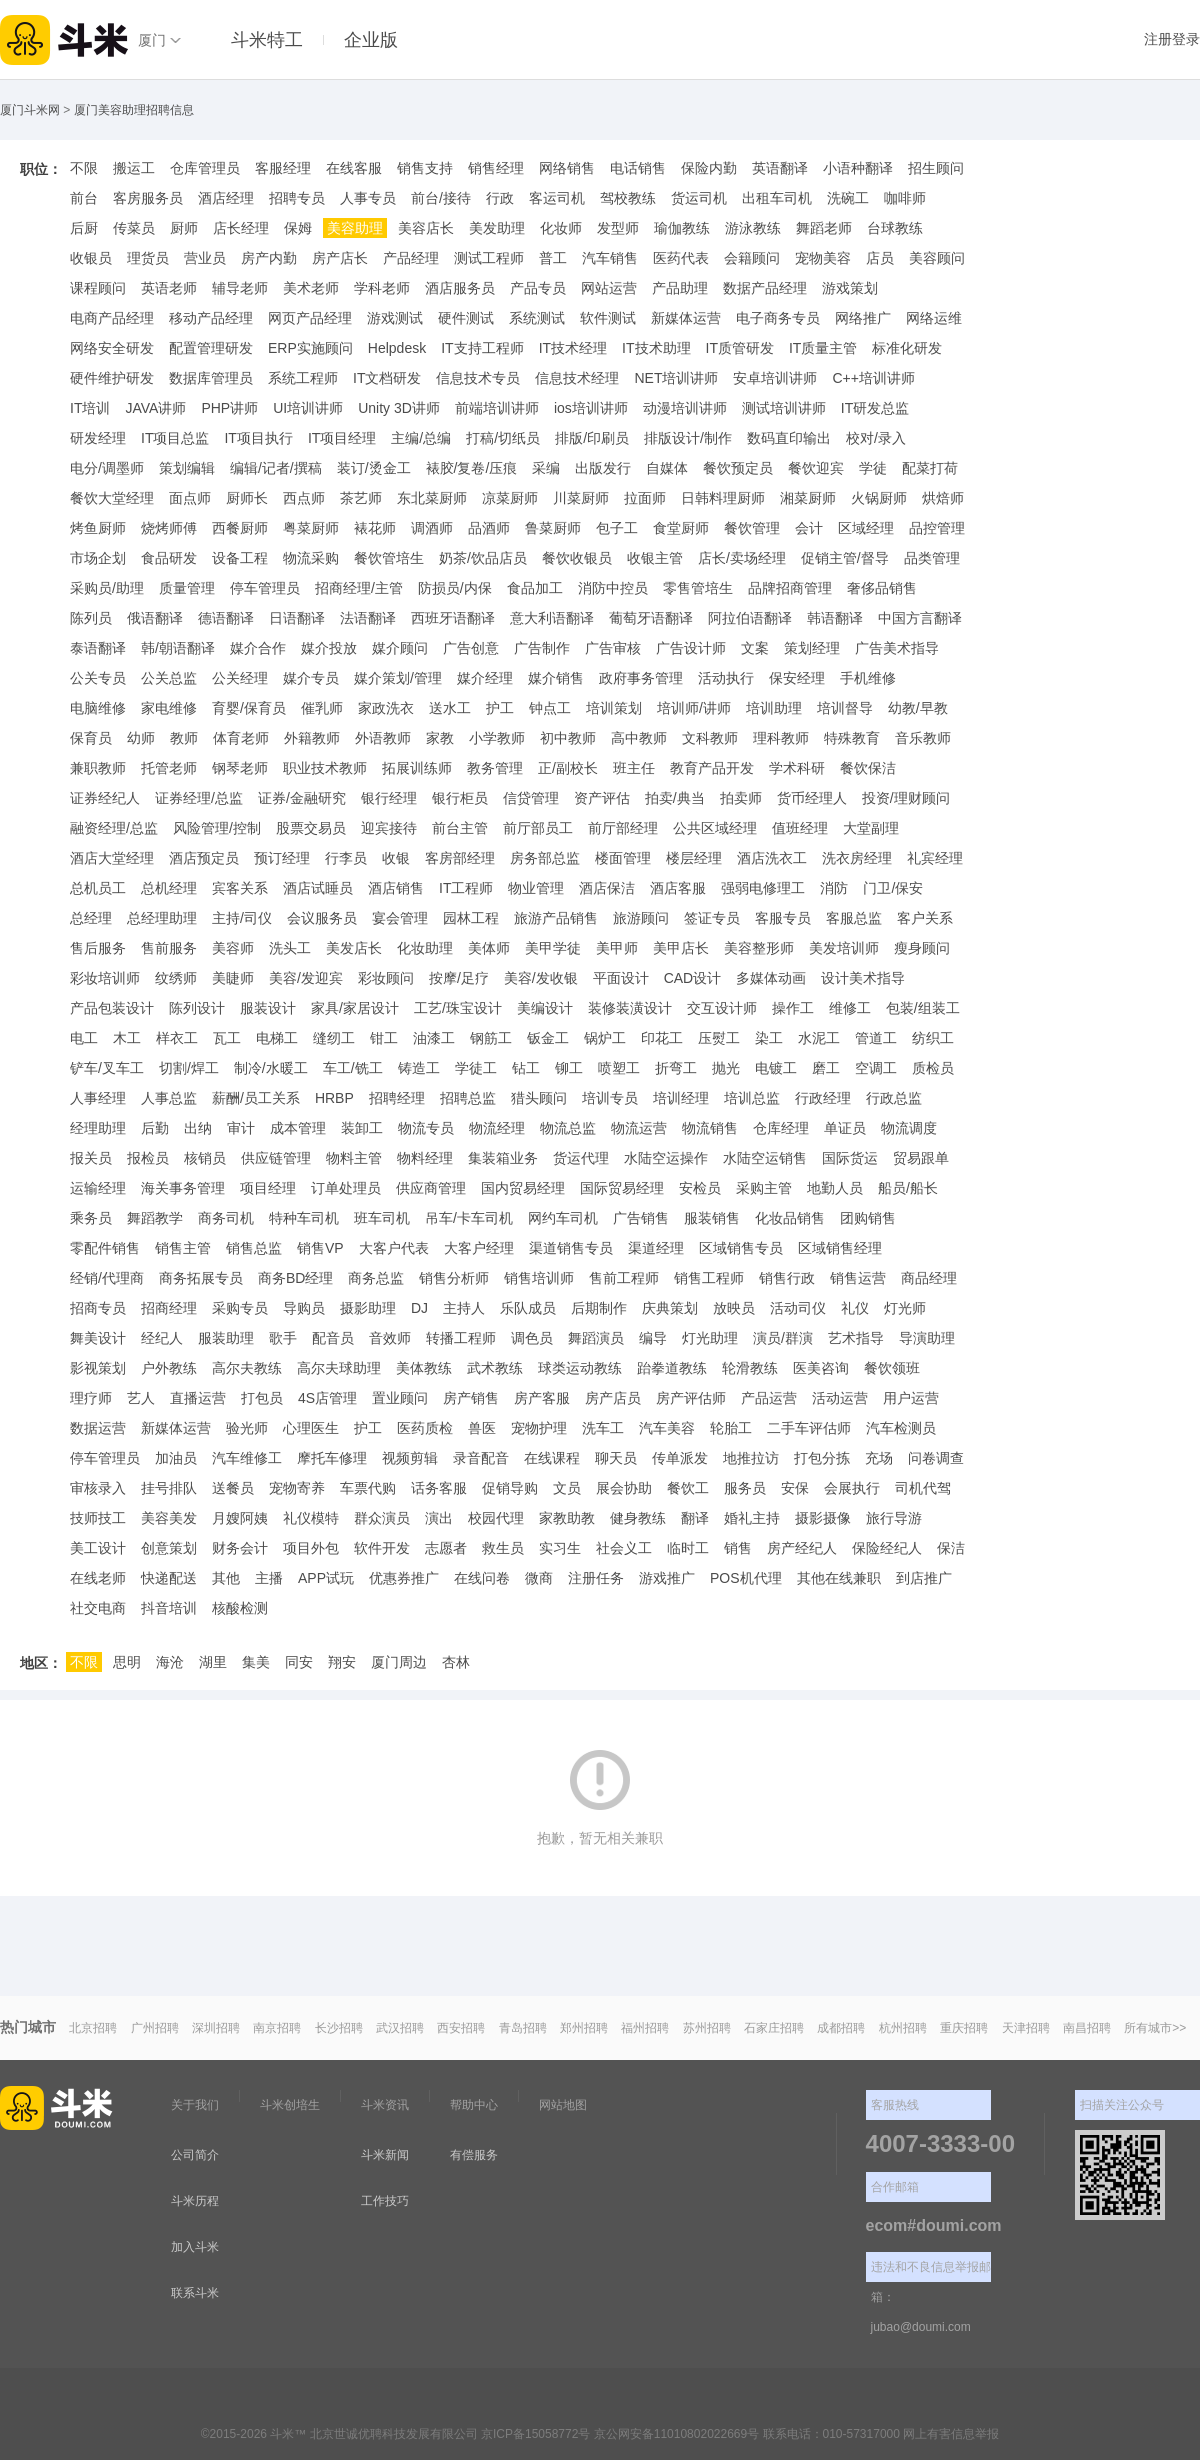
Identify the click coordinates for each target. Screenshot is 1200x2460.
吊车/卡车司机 (469, 1218)
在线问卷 (482, 1578)
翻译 (695, 1518)
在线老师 (98, 1578)
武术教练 (495, 1368)
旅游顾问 (641, 918)
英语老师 (169, 288)
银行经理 (389, 798)
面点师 (190, 498)
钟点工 (550, 708)
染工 (769, 1038)
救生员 (503, 1548)
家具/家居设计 (355, 1008)
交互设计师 (722, 1008)
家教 (440, 738)
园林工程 (471, 918)
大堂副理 (871, 828)
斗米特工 (267, 40)
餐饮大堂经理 (112, 498)
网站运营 (609, 288)
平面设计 (621, 978)
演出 (439, 1518)
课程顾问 (98, 288)
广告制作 (542, 648)
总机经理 (169, 888)
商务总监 (376, 1278)
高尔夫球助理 (339, 1368)
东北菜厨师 (432, 498)
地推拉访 (751, 1458)
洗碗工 (848, 198)
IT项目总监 (175, 438)
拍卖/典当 (675, 798)
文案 (755, 648)
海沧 (170, 1662)
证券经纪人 (105, 798)
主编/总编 (421, 438)
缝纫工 (334, 1038)
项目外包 (311, 1548)
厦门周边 (399, 1662)
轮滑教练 (750, 1368)
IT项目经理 (342, 438)
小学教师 (497, 738)
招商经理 (169, 1308)
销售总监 (254, 1248)
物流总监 (568, 1128)
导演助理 (927, 1338)
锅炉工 (605, 1038)
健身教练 (638, 1518)
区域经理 (866, 528)
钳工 (384, 1038)
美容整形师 (759, 948)
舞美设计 (98, 1338)
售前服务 (169, 948)
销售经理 (496, 168)
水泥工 (819, 1038)
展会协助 (624, 1488)
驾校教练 (628, 198)
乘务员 (91, 1218)
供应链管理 (276, 1158)
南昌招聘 (1087, 2028)
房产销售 (471, 1398)
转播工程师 (461, 1338)
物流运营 (639, 1128)
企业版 (371, 40)
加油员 (176, 1458)
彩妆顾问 (386, 978)
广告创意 (471, 648)
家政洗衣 (386, 708)
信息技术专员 (478, 378)
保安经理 (797, 678)
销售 (738, 1548)
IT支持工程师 (482, 348)
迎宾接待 (389, 828)
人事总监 (169, 1098)
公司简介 (195, 2155)
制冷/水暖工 (271, 1068)
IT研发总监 (875, 408)
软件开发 (382, 1548)
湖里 (213, 1662)
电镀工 (776, 1068)
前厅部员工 (538, 828)
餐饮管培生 (389, 558)
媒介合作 (258, 648)
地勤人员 (835, 1188)
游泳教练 (753, 228)
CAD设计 (693, 978)
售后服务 (98, 948)
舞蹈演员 (596, 1338)
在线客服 (354, 168)
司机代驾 (923, 1488)
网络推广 (863, 318)
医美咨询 (821, 1368)
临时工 (688, 1548)
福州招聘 (645, 2028)
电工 (84, 1038)
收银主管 (655, 558)
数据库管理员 (211, 378)
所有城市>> (1155, 2028)
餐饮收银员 (577, 558)
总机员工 (98, 888)
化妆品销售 (790, 1218)
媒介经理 (485, 678)
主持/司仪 (242, 918)
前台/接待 (441, 198)
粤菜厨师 (311, 528)
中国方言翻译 (920, 618)
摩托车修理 (332, 1458)
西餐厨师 (240, 528)
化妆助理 (425, 948)
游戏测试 (395, 318)
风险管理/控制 (217, 828)
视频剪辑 (410, 1458)
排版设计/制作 (688, 438)
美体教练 (424, 1368)
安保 (795, 1488)
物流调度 (909, 1128)
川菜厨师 (581, 498)
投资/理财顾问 (906, 798)
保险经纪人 (887, 1548)
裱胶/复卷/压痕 (472, 468)
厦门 (152, 40)
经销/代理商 (107, 1278)
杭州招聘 (903, 2028)
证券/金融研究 (302, 798)
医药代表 (681, 258)
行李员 (346, 858)
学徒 (873, 468)
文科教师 (710, 738)
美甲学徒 (553, 948)
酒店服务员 (460, 288)
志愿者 (446, 1548)
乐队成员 (528, 1308)
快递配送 (169, 1578)
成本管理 (298, 1128)
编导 (653, 1338)
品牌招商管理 (790, 588)
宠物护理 (539, 1428)
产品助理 (680, 288)
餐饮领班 (892, 1368)
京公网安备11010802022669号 (676, 2434)
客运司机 (557, 198)
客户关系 (925, 918)
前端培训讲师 (497, 408)
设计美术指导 (863, 978)
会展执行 (852, 1488)
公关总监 (169, 678)
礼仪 (855, 1308)
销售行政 (787, 1278)
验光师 (247, 1428)
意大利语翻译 (552, 618)
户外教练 (169, 1368)
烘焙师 (943, 498)
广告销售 (641, 1218)
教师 (184, 738)
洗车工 (603, 1428)
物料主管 (354, 1158)
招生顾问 (936, 168)
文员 (567, 1488)
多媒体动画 (771, 978)
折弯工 (676, 1068)
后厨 (84, 228)
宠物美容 (823, 258)
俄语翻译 (155, 618)
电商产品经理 (112, 318)
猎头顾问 (539, 1098)
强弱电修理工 (763, 888)
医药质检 (425, 1428)
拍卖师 (741, 798)
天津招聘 (1026, 2028)
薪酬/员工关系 (256, 1098)
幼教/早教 (918, 708)
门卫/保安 (893, 888)
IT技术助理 (656, 348)
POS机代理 (746, 1578)
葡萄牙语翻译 (651, 618)
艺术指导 (856, 1338)
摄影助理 (368, 1308)
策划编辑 (187, 468)
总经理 (91, 918)
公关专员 (98, 678)
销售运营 (858, 1278)
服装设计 (268, 1008)
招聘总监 (468, 1098)
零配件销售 (105, 1248)
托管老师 (169, 768)
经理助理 (98, 1128)
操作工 (793, 1008)
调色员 (532, 1338)
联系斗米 (195, 2293)
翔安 (342, 1662)
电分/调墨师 (107, 468)
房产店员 (613, 1398)
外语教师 (383, 738)
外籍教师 (312, 738)
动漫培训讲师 (685, 408)
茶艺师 (361, 498)
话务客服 (439, 1488)
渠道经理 (656, 1248)
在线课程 (552, 1458)
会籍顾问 (752, 258)
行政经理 (823, 1098)
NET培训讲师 (676, 378)
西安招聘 (461, 2028)
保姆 (298, 228)
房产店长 (340, 258)
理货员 (148, 258)
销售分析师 (454, 1278)
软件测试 (608, 318)
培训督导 (845, 708)
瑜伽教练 (682, 228)
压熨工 (719, 1038)
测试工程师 (489, 258)
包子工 (617, 528)
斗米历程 (195, 2201)
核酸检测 (240, 1608)
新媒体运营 (686, 318)
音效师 (390, 1338)
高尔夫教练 (247, 1368)
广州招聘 (155, 2028)
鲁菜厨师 (553, 528)
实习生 (560, 1548)
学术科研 (797, 768)
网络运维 (934, 318)
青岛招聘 (523, 2028)
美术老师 (311, 288)
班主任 (634, 768)
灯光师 (905, 1308)
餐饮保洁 (868, 768)
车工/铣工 (353, 1068)
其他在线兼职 (839, 1578)
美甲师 (617, 948)
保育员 (91, 738)
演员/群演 (783, 1338)
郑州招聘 (584, 2028)
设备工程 (240, 558)
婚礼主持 (752, 1518)
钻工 (526, 1068)
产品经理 (411, 258)
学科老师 (382, 288)
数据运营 (98, 1428)
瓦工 (227, 1038)
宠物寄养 (297, 1488)
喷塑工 (619, 1068)
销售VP (320, 1248)
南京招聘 (277, 2028)
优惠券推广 (404, 1578)
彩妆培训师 (105, 978)
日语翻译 (297, 618)
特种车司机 (304, 1218)
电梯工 (277, 1038)
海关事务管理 (183, 1188)
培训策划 (614, 708)
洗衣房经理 (857, 858)
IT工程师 (466, 888)
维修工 (850, 1008)
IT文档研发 (387, 378)
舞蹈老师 (824, 228)
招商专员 (98, 1308)
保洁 (951, 1548)
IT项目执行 (258, 438)
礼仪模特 (311, 1518)
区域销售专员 (741, 1248)
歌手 (283, 1338)
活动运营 (840, 1398)
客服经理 (283, 168)
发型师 (618, 228)
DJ (419, 1308)
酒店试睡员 (318, 888)
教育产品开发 (712, 768)
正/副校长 (568, 768)
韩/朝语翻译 (178, 648)
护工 (500, 708)
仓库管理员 (205, 168)
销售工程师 (709, 1278)
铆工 (569, 1068)
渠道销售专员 (571, 1248)
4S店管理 (327, 1398)
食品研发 (169, 558)
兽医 (482, 1428)
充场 (879, 1458)
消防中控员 (613, 588)
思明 (127, 1662)
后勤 (155, 1128)
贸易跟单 (921, 1158)
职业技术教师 (325, 768)
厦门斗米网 (30, 110)
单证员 (845, 1128)
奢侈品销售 (882, 588)
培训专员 (610, 1098)
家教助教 (567, 1518)
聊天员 (616, 1458)
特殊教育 (852, 738)
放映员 (734, 1308)
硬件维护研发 (112, 378)
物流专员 (426, 1128)
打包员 (262, 1398)
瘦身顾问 (922, 948)
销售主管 (183, 1248)
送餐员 (233, 1488)
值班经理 (800, 828)
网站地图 (563, 2105)
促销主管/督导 (845, 558)
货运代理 (581, 1158)
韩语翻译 (835, 618)
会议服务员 (322, 918)
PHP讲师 (229, 408)
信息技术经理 (577, 378)
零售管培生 (698, 588)
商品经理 (929, 1278)
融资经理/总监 (114, 828)
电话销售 (638, 168)
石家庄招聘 (774, 2028)
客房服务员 (148, 198)
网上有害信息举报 (951, 2434)
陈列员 (91, 618)
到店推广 (924, 1578)
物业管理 (536, 888)
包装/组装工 (923, 1008)
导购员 (304, 1308)
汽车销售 (610, 258)
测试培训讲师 (784, 408)
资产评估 (602, 798)
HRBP (334, 1098)
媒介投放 (329, 648)
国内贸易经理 (523, 1188)
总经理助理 (162, 918)
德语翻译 (226, 618)
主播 (269, 1578)
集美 (256, 1662)
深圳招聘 (216, 2028)
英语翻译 (780, 168)
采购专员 (240, 1308)
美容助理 (355, 228)
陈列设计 (197, 1008)
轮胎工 (731, 1428)
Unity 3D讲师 (399, 408)
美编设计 (545, 1008)
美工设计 (98, 1548)
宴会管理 (400, 918)
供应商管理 (431, 1188)
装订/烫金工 (374, 468)
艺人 (141, 1398)
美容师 (233, 948)
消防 (834, 888)
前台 (84, 198)
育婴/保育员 (249, 708)
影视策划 (98, 1368)
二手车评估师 (809, 1428)
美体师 (489, 948)
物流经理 (497, 1128)
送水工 (450, 708)
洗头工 (290, 948)
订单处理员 (346, 1188)
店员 (880, 258)
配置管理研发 (211, 348)
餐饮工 (688, 1488)
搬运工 (134, 168)
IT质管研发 (740, 348)
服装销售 (712, 1218)
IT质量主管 (823, 348)
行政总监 (894, 1098)
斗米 (64, 40)
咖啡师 (905, 198)
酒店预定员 (204, 858)
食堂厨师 (681, 528)
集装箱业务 (503, 1158)
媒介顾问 (400, 648)
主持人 (464, 1308)
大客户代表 (394, 1248)
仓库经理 (781, 1128)
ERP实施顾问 (310, 348)
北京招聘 (93, 2028)
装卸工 (362, 1128)
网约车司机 (563, 1218)
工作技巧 (385, 2201)
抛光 (726, 1068)
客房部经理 (460, 858)
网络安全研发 (112, 348)
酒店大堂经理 (112, 858)
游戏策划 (850, 288)
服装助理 (226, 1338)
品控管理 (937, 528)
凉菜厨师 (510, 498)
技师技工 (98, 1518)
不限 (84, 168)
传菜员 (134, 228)
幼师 (141, 738)
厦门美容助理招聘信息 (134, 110)
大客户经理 (479, 1248)
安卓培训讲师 (775, 378)
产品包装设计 (112, 1008)
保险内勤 (709, 168)
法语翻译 (368, 618)
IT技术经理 (573, 348)
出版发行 (603, 468)
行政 (500, 198)
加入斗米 (195, 2247)
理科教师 (781, 738)
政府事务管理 (641, 678)
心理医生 (311, 1428)
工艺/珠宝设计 (458, 1008)
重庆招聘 (964, 2028)
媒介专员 (311, 678)
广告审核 (613, 648)
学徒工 (476, 1068)
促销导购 (510, 1488)
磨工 (826, 1068)
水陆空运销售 (765, 1158)
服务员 (745, 1488)
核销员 (205, 1158)
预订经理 (282, 858)
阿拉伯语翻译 (750, 618)
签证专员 (712, 918)
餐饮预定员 (738, 468)
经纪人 (162, 1338)
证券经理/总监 (199, 798)
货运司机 (699, 198)
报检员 (148, 1158)
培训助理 (774, 708)
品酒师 (489, 528)
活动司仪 (798, 1308)
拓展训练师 (417, 768)
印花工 (662, 1038)
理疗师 (91, 1398)
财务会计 (240, 1548)
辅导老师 (240, 288)
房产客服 (542, 1398)
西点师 (304, 498)
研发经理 (98, 438)
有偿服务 (474, 2155)
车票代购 (368, 1488)
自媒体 (667, 468)
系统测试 (537, 318)
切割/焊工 (189, 1068)
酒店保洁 (607, 888)
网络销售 (567, 168)
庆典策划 (670, 1308)
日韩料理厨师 (723, 498)
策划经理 (812, 648)
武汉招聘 (400, 2028)
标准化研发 (907, 348)
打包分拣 (822, 1458)
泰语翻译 (98, 648)
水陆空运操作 (666, 1158)
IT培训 (90, 408)
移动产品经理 (211, 318)
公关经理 (240, 678)
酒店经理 (226, 198)
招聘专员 (297, 198)
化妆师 (561, 228)
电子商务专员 (778, 318)
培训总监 (752, 1098)
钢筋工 (491, 1038)
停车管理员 (265, 588)
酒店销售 (396, 888)
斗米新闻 (385, 2155)
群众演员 (382, 1518)
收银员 (91, 258)
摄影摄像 (823, 1518)
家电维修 (169, 708)
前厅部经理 (623, 828)
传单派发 (680, 1458)
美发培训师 (844, 948)
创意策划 (169, 1548)
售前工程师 (624, 1278)
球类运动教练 (580, 1368)
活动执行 (726, 678)
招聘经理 (397, 1098)
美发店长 (354, 948)
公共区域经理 (715, 828)
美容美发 (169, 1518)
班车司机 (382, 1218)
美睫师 (233, 978)
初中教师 (568, 738)
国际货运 (850, 1158)
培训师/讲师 (694, 708)
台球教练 (895, 228)
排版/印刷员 (592, 438)
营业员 (205, 258)
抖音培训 (169, 1608)
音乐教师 (923, 738)
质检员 (933, 1068)
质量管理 (187, 588)
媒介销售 (556, 678)
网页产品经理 (310, 318)
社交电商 (98, 1608)
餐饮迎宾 (816, 468)
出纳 (198, 1128)
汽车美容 (667, 1428)
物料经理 (425, 1158)
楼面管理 (623, 858)
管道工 (876, 1038)
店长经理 (241, 228)
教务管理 (495, 768)
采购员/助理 (107, 588)
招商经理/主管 (359, 588)
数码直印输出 (789, 438)
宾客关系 (240, 888)
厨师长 (247, 498)
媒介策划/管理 (398, 678)
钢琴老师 (240, 768)
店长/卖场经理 (742, 558)
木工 (127, 1038)
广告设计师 (691, 648)
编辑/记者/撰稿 (276, 468)
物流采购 (311, 558)
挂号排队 (169, 1488)
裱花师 (375, 528)
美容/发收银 (541, 978)
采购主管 (764, 1188)
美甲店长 (681, 948)
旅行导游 (894, 1518)
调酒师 (432, 528)
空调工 (876, 1068)
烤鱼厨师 (98, 528)
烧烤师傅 (169, 528)
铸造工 (419, 1068)
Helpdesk (397, 348)
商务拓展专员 (201, 1278)
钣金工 (548, 1038)
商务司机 (226, 1218)
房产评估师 (691, 1398)
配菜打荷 (930, 468)
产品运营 (769, 1398)
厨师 (184, 228)
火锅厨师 (879, 498)
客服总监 (854, 918)
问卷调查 (936, 1458)
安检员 (700, 1188)
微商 (539, 1578)
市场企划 (98, 558)
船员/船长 (908, 1188)
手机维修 (868, 678)
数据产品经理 (765, 288)
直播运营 (198, 1398)
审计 (241, 1128)
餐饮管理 (752, 528)
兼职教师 (98, 768)
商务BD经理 (295, 1278)
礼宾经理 (935, 858)
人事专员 (368, 198)
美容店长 (426, 228)
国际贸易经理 (622, 1188)
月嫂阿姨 (240, 1518)
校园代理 (496, 1518)
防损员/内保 (455, 588)
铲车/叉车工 (107, 1068)
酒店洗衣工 (772, 858)
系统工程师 (303, 378)
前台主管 (460, 828)
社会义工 (624, 1548)
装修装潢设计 (630, 1008)
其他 (226, 1578)
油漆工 (434, 1038)
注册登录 (1172, 39)
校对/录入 (876, 438)
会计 (809, 528)
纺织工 (933, 1038)
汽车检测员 (901, 1428)
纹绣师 (176, 978)
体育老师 (241, 738)
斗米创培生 (290, 2105)
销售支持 (425, 168)
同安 (299, 1662)
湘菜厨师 (808, 498)
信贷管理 (531, 798)
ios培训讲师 (591, 408)
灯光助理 (710, 1338)
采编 (546, 468)
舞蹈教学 (155, 1218)
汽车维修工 (247, 1458)
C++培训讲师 (873, 378)
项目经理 (268, 1188)
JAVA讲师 (155, 408)
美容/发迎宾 (306, 978)
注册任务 (596, 1578)
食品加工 (535, 588)
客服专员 (783, 918)
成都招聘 (841, 2028)
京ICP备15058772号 (535, 2434)
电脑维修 (98, 708)
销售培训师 (539, 1278)
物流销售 (710, 1128)
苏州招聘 (707, 2028)
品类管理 (932, 558)
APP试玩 (326, 1578)
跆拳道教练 (672, 1368)
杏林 (456, 1662)
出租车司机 (777, 198)
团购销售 (868, 1218)
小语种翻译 (858, 168)
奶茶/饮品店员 (483, 558)
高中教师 (639, 738)
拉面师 (645, 498)
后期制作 (599, 1308)
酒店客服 (678, 888)
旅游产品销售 (556, 918)
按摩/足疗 (459, 978)
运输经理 (98, 1188)
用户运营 (911, 1398)
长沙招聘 (339, 2028)
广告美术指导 (897, 648)
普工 (553, 258)
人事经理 (98, 1098)
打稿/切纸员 (503, 438)
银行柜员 (460, 798)
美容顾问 (937, 258)
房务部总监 (545, 858)
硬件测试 (466, 318)
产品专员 (538, 288)
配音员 (333, 1338)
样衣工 (177, 1038)
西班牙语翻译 (453, 618)
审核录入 (98, 1488)
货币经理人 (812, 798)
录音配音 (481, 1458)
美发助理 (497, 228)
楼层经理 (694, 858)
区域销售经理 (840, 1248)
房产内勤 (269, 258)
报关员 (91, 1158)
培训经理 (681, 1098)
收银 (396, 858)
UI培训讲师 (308, 408)
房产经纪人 (802, 1548)
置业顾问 (400, 1398)
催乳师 (322, 708)
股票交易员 (311, 828)
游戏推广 (667, 1578)
